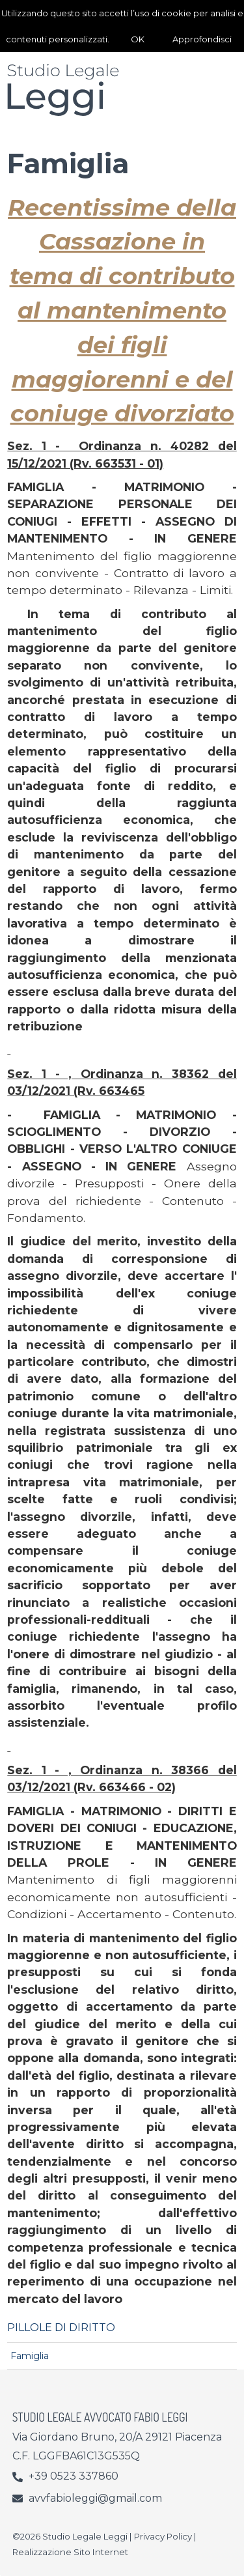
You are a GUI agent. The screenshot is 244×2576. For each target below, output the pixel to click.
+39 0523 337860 (73, 2476)
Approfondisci (202, 39)
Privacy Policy (163, 2536)
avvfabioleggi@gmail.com (95, 2498)
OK (137, 39)
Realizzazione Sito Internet (70, 2552)
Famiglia (29, 2356)
